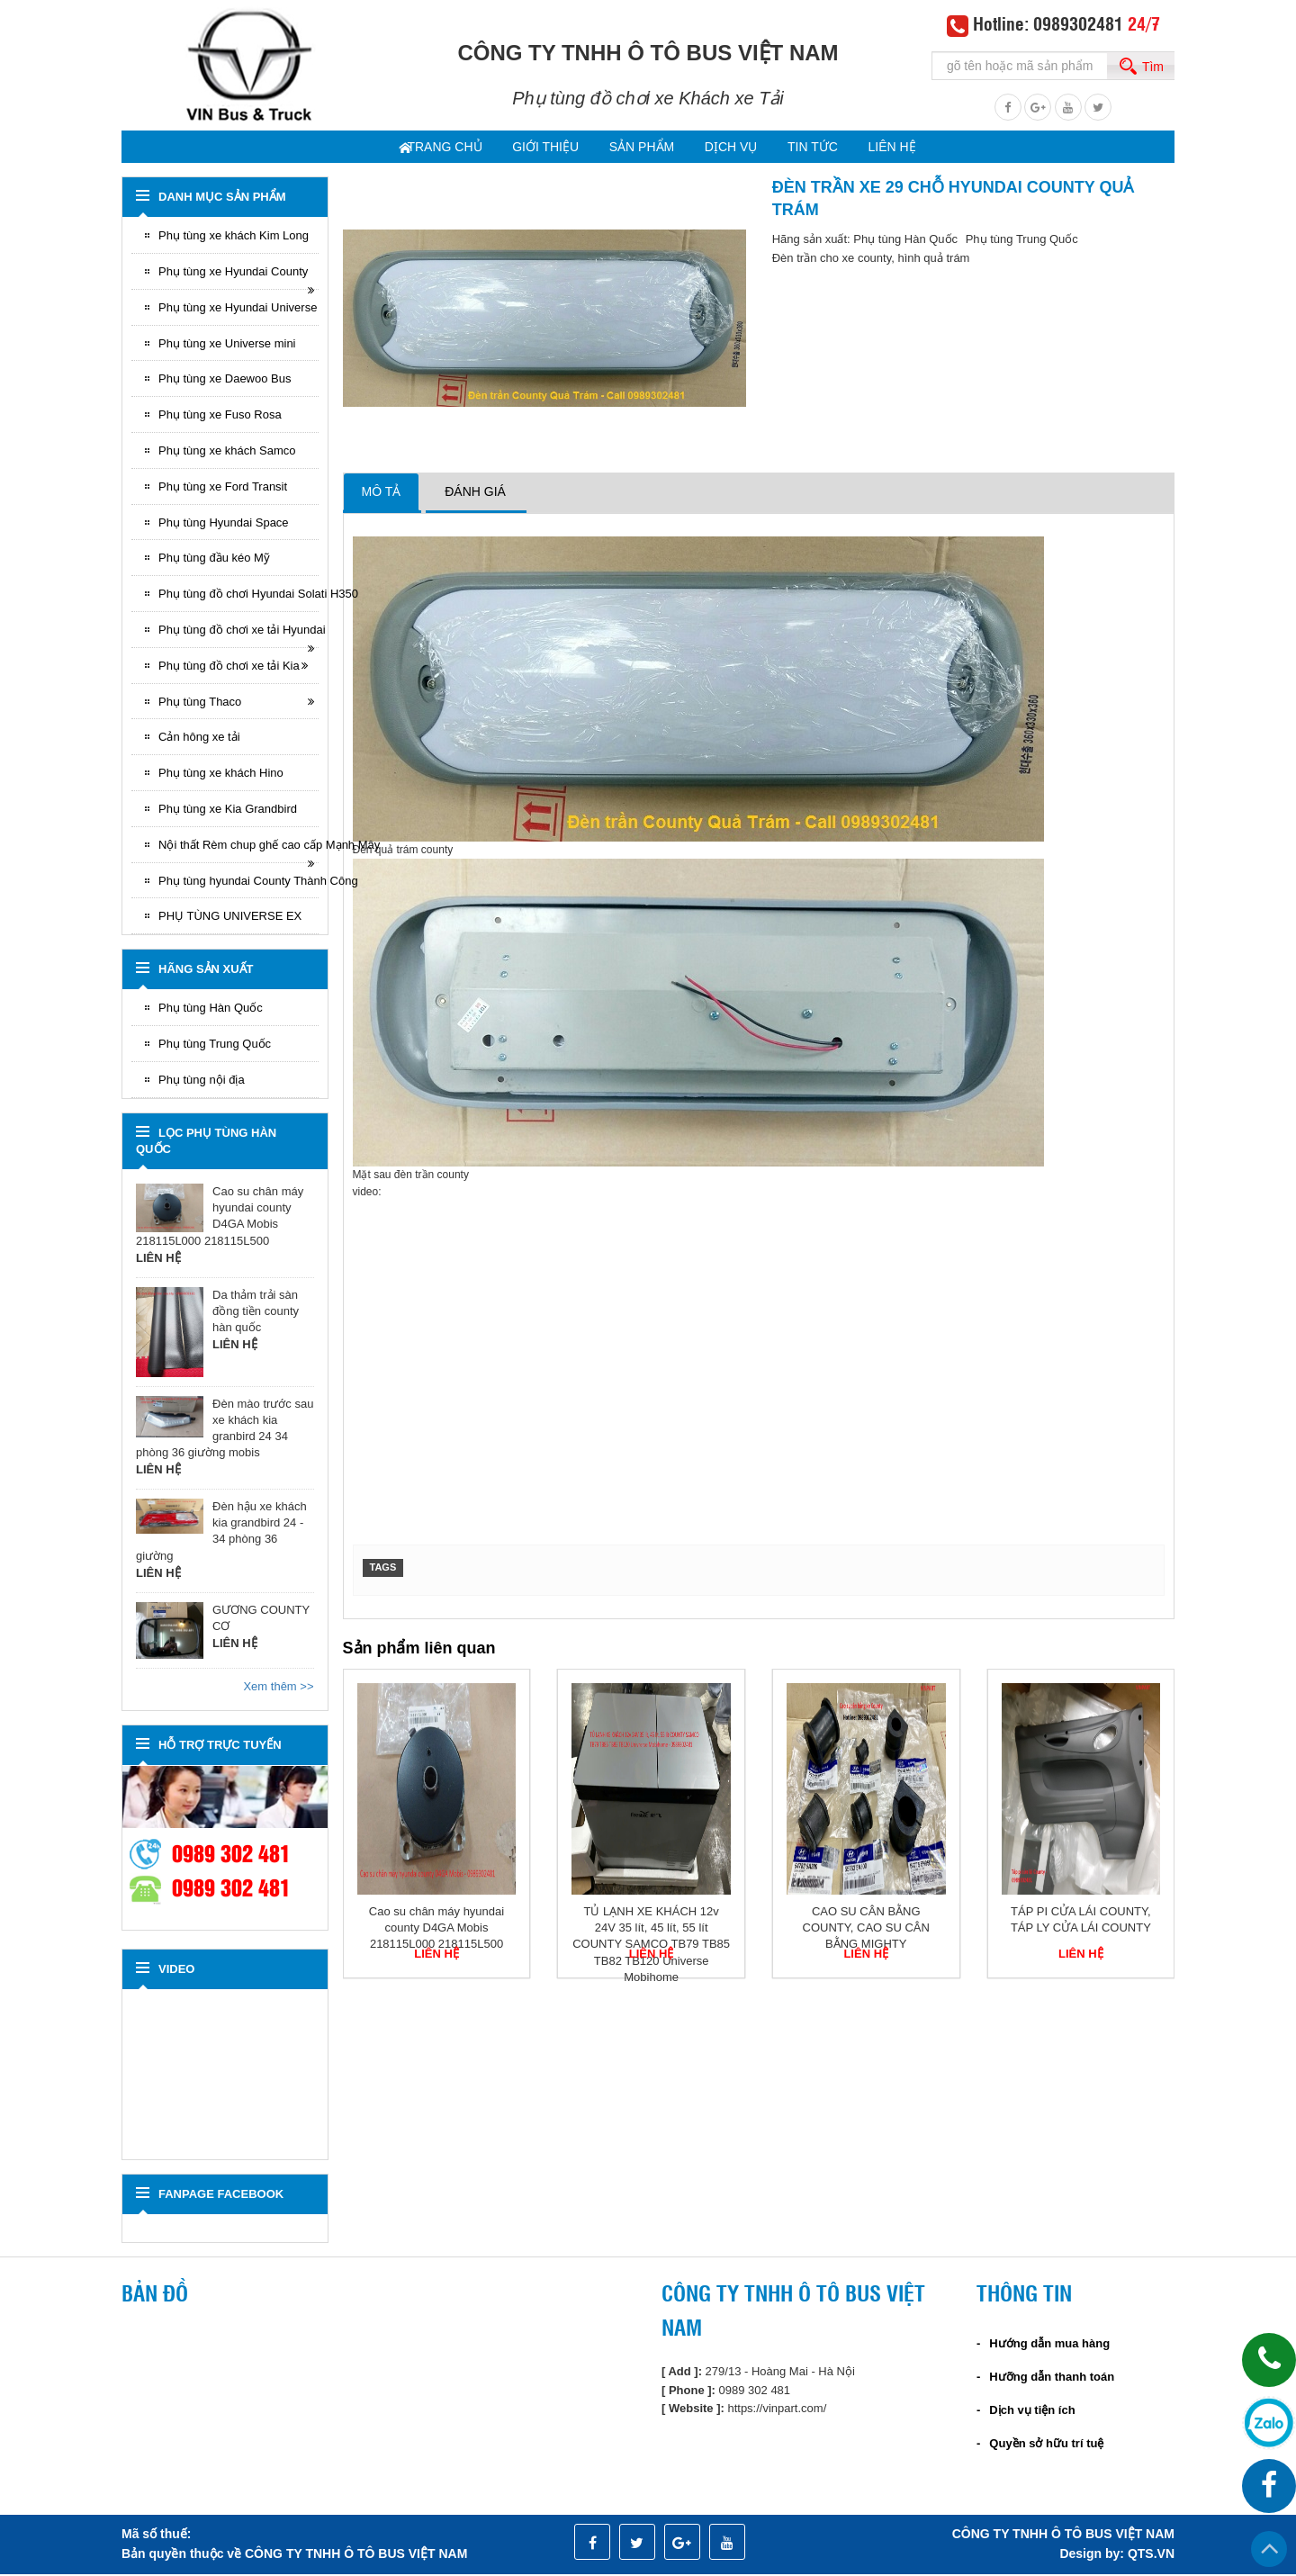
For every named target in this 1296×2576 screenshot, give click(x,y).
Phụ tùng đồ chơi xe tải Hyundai (238, 631)
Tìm (1153, 66)
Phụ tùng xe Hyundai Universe (237, 309)
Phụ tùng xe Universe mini (227, 345)
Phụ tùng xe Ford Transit (222, 488)
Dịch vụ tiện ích (1032, 2411)
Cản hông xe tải (199, 738)
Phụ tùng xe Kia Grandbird (227, 810)
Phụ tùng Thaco (199, 703)
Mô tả (381, 493)
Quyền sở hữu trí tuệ (1046, 2445)
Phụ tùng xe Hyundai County (233, 273)
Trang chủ (419, 148)
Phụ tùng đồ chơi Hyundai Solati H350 (238, 595)
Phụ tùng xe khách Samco (227, 452)
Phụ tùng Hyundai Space (223, 524)
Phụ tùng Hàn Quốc (210, 1009)
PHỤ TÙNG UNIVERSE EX (230, 917)
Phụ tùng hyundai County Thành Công (238, 882)
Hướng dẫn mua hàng (1049, 2345)
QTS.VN (1151, 2555)
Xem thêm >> (278, 1688)
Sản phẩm (634, 148)
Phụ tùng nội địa (201, 1081)
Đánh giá (475, 493)
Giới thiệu (528, 148)
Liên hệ (915, 148)
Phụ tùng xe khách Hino (221, 774)
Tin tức (825, 148)
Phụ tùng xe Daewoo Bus (224, 380)
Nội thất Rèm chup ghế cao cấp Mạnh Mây (238, 846)
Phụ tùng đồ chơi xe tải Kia (229, 667)
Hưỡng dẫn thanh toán (1051, 2378)
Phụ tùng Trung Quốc (214, 1045)
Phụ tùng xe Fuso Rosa (220, 416)
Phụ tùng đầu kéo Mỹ (214, 559)
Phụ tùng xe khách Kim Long (233, 237)
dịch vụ (732, 148)
